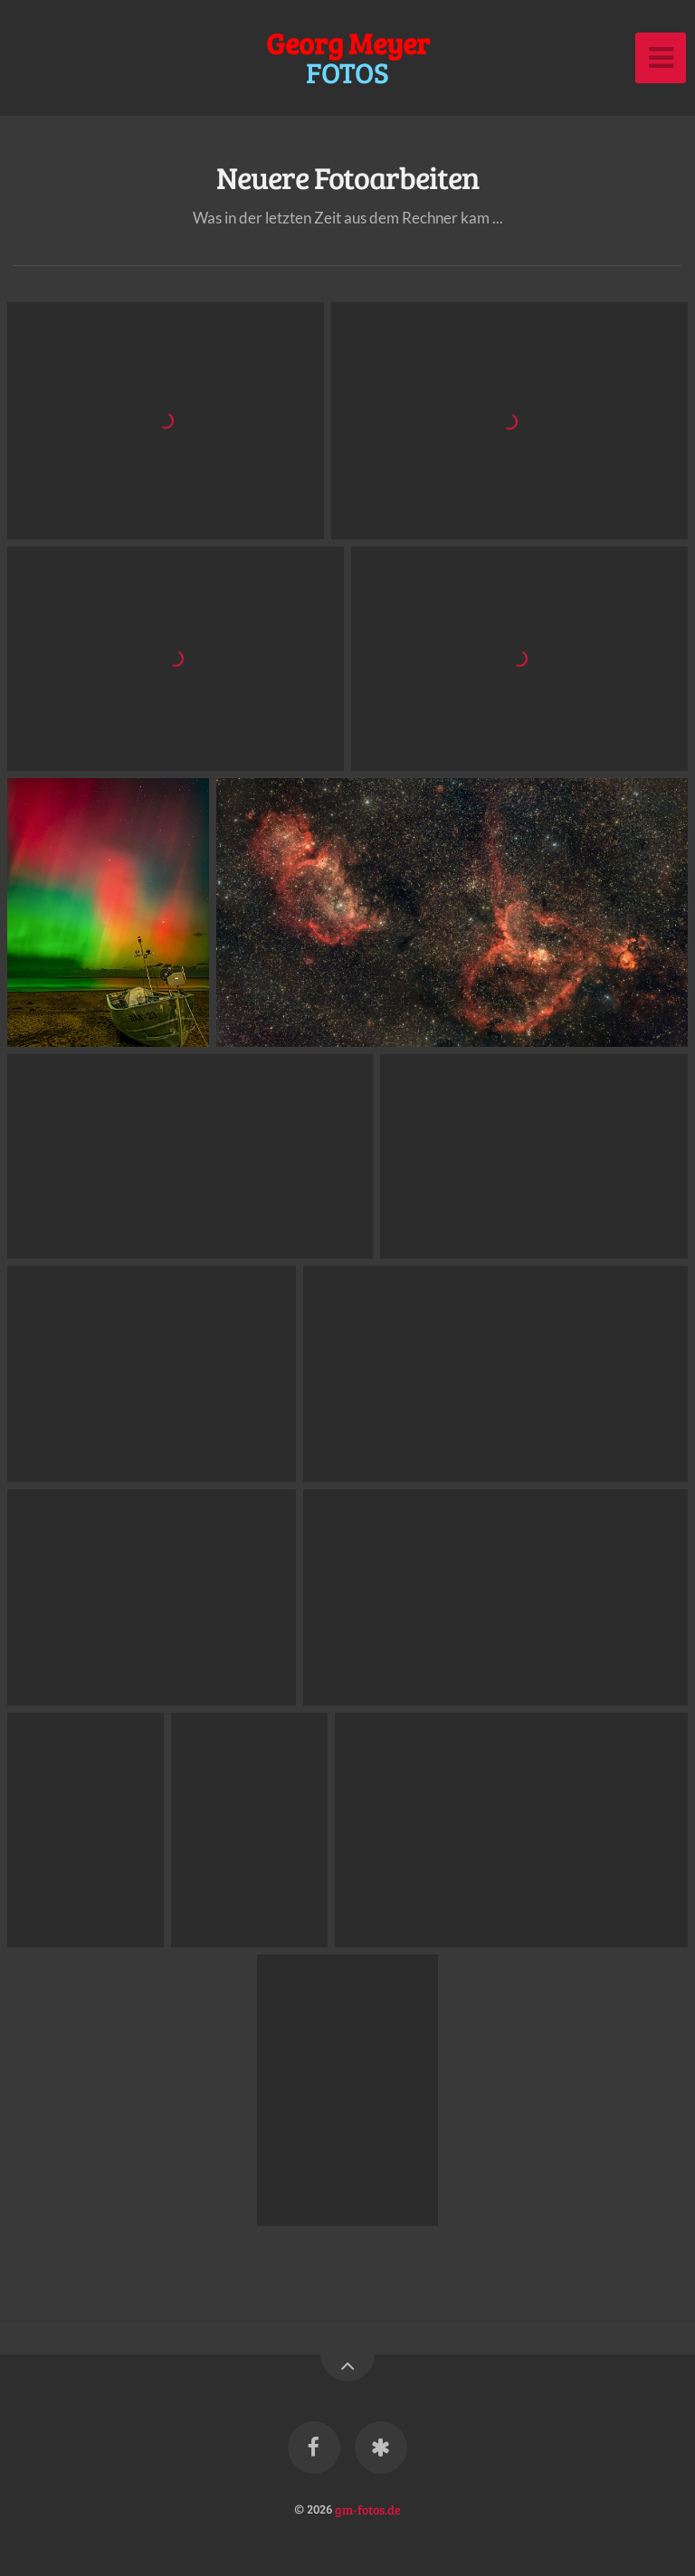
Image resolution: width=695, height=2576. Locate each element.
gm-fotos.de (368, 2508)
